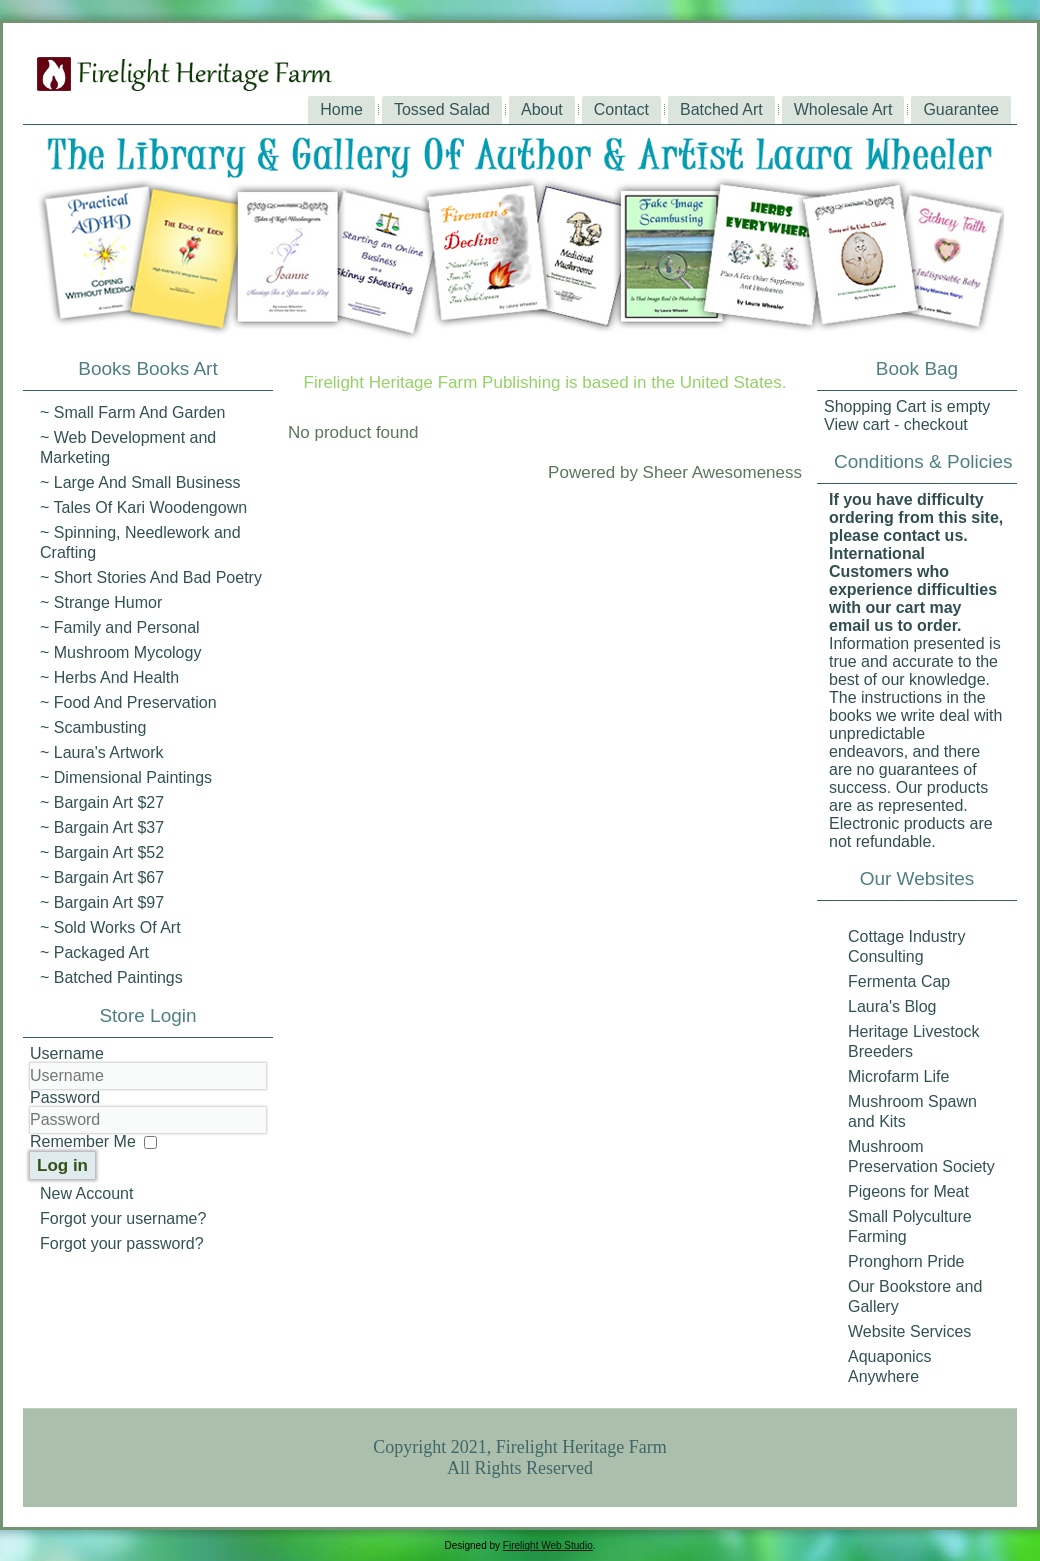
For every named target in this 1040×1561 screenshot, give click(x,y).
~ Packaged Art (94, 952)
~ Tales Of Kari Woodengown (143, 507)
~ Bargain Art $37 (102, 827)
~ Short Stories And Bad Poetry (151, 577)
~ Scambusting (93, 727)
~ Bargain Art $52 (102, 852)
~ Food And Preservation (128, 702)
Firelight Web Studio (548, 1545)
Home (341, 109)
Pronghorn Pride (906, 1261)
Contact (621, 109)
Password (65, 1097)
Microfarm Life (898, 1076)
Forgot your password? (122, 1243)
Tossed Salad (442, 109)
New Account (86, 1193)
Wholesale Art (843, 109)
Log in (62, 1165)
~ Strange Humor (101, 602)
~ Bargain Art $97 (102, 902)
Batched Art (721, 109)
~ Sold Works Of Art (110, 927)
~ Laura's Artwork (102, 752)
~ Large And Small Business (140, 482)
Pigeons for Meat (908, 1191)
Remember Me (83, 1141)
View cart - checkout (896, 424)
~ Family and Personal (120, 627)
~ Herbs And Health (109, 677)
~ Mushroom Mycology (120, 652)
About (542, 109)
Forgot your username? (123, 1218)
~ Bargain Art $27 (102, 802)
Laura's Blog (892, 1006)
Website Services (909, 1331)
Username (67, 1053)
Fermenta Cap (899, 981)
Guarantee (961, 109)
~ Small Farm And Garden (132, 412)
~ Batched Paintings (111, 977)
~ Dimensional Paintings (126, 777)
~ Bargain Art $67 (102, 877)
